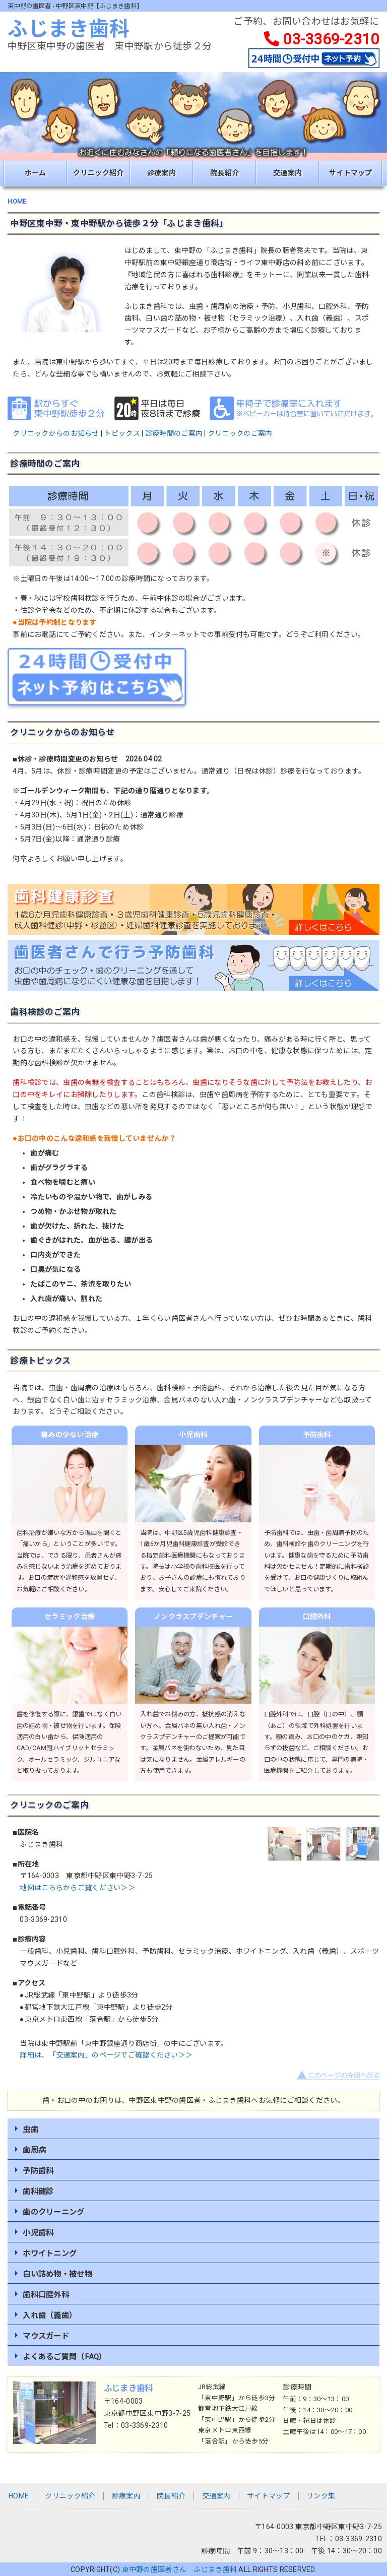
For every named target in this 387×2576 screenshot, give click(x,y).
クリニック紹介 (98, 173)
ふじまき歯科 (69, 29)
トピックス (122, 433)
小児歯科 (38, 2232)
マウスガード (46, 2336)
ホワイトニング (50, 2253)
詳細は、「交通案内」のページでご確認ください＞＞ (106, 2055)
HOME (17, 201)
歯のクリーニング (53, 2212)
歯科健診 (38, 2191)
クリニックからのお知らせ (56, 433)
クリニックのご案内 (240, 433)
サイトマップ (350, 173)
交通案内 (287, 173)
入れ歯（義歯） (50, 2315)
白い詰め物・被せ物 (57, 2274)
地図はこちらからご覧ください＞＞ (77, 1888)
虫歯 (30, 2129)
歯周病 (34, 2150)
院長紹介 (224, 173)
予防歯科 (38, 2170)
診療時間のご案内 (174, 433)
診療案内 (161, 173)
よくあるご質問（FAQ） (64, 2356)
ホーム (35, 173)
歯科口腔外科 (46, 2294)
